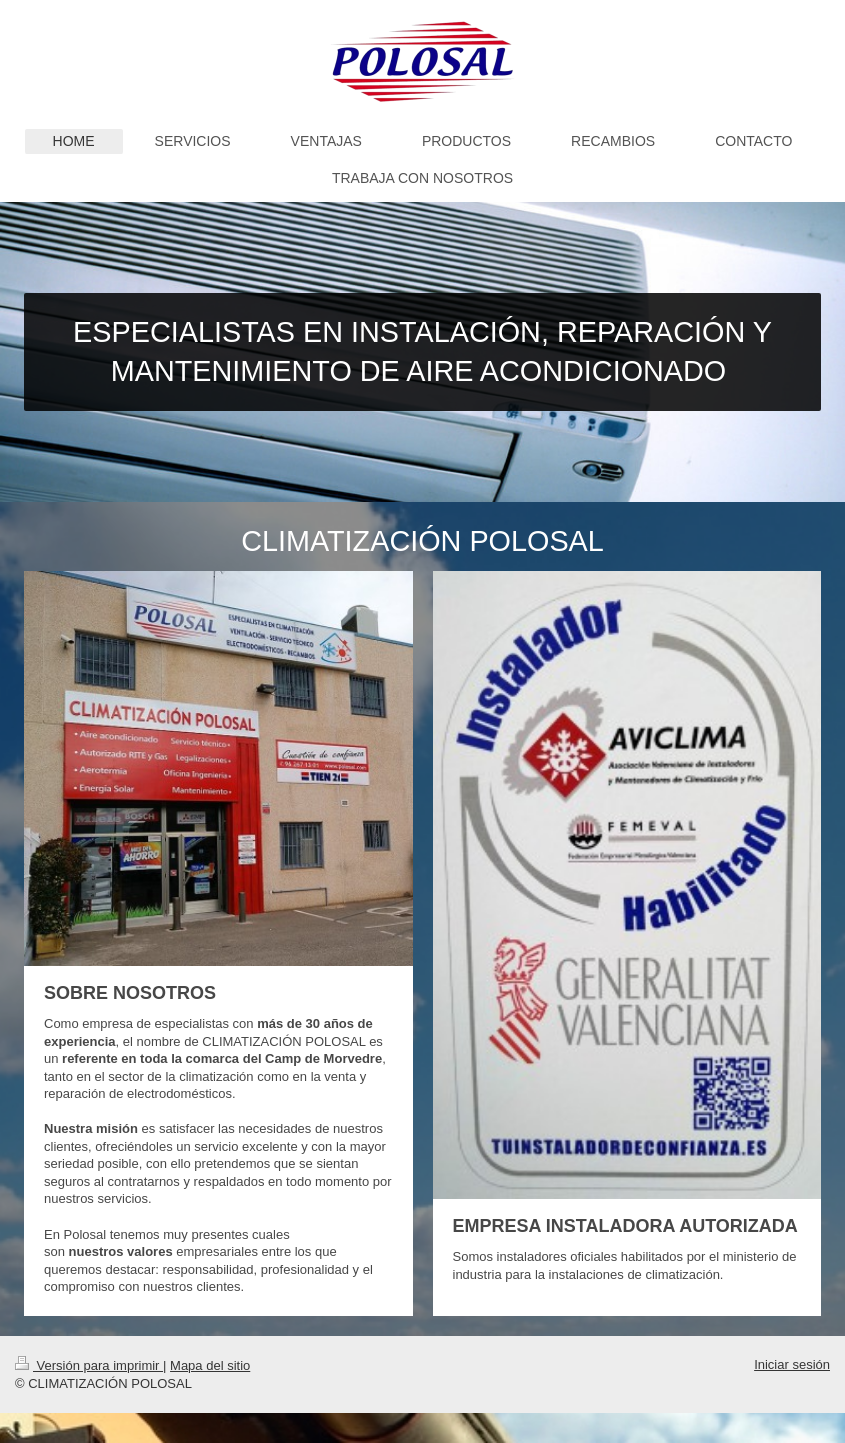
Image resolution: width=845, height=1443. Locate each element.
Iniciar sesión (792, 1364)
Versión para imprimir (89, 1365)
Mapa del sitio (210, 1365)
